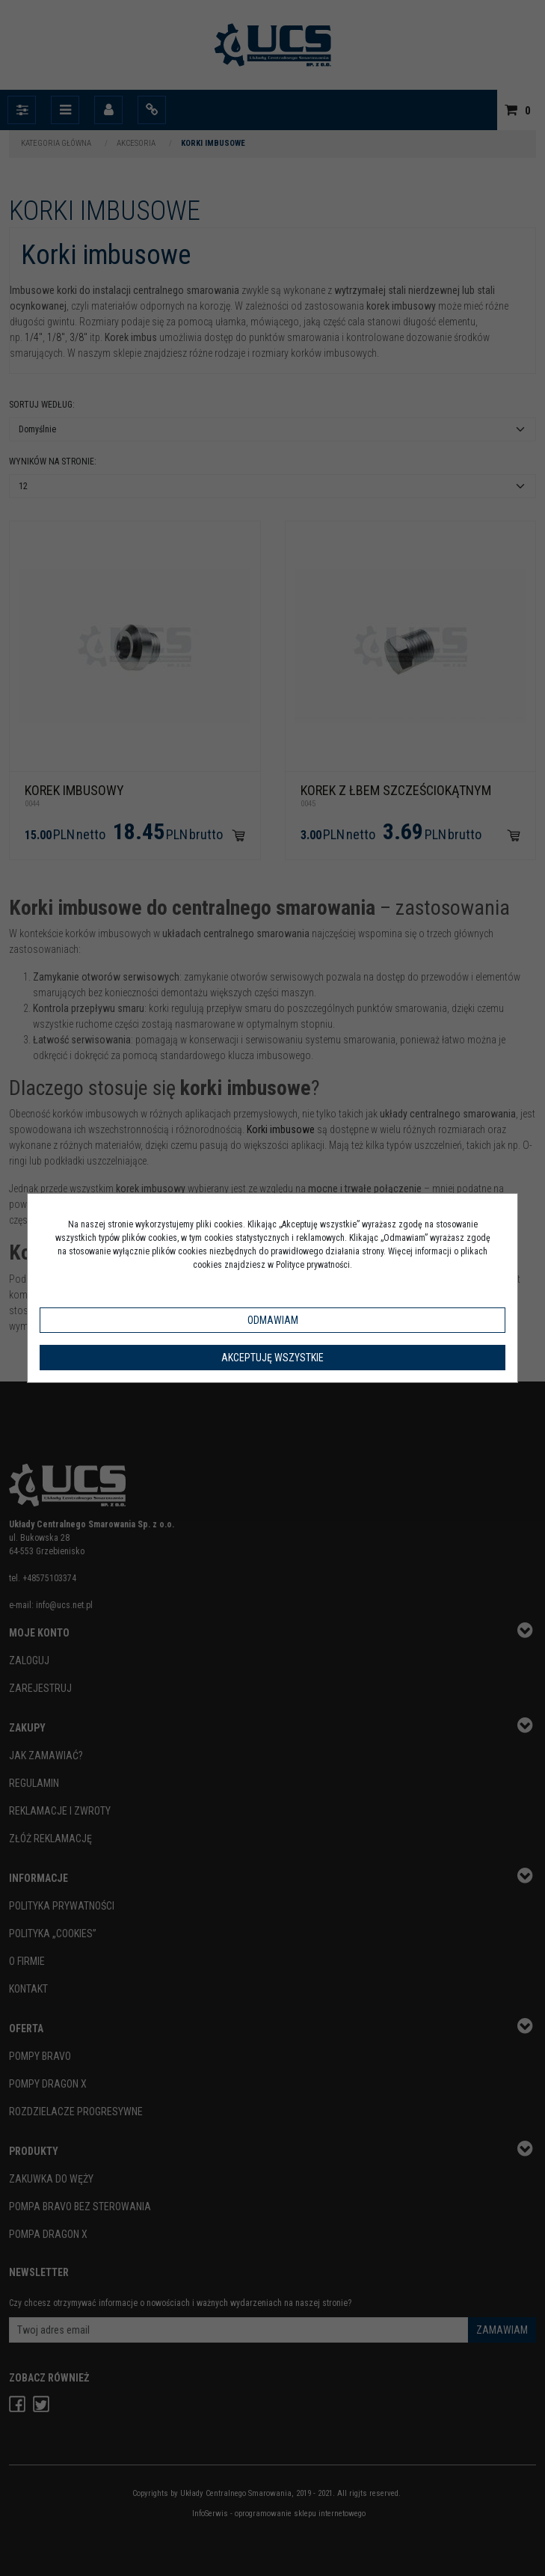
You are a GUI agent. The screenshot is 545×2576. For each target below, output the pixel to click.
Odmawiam (272, 1320)
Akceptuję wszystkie (272, 1358)
